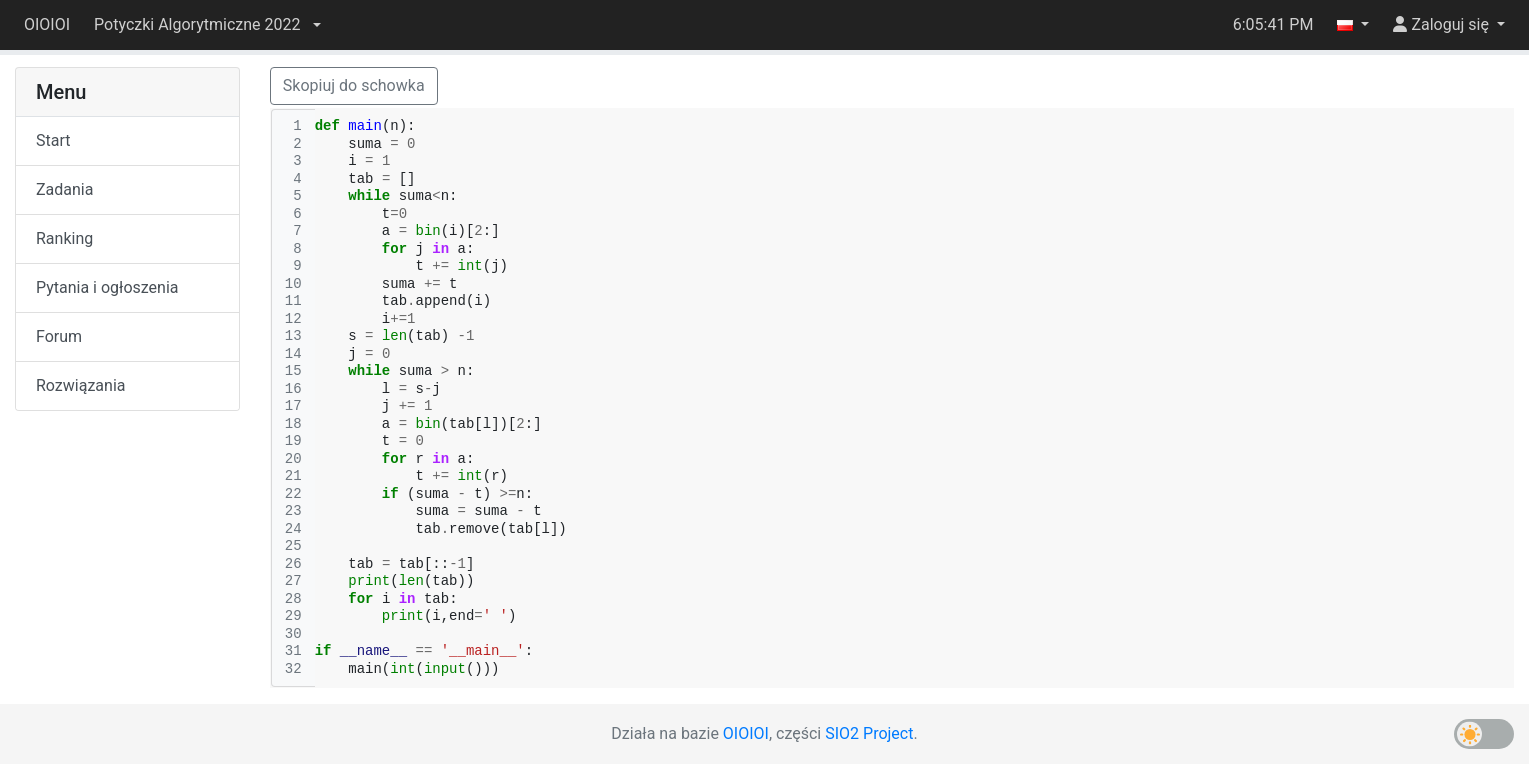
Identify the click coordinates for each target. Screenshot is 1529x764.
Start (53, 140)
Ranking (64, 238)
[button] (207, 25)
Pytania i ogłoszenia (107, 287)
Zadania (64, 189)
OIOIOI (47, 24)
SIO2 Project (869, 733)
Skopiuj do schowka (354, 85)
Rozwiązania (80, 385)
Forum (59, 336)
